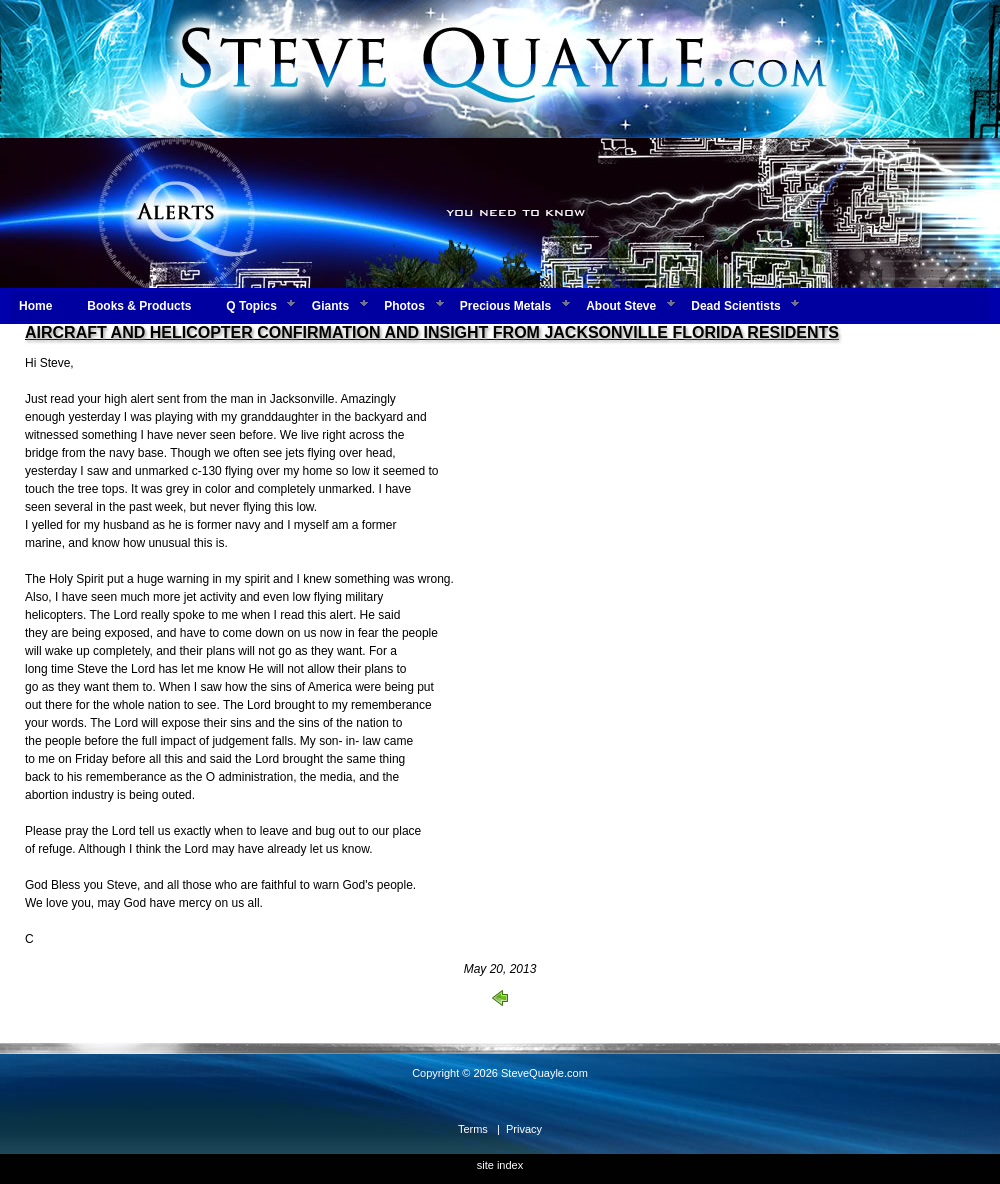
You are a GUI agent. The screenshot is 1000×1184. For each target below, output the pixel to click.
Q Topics (251, 306)
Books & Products (139, 306)
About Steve (621, 306)
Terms (473, 1129)
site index (500, 1165)
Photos (404, 306)
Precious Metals (505, 306)
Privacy (524, 1129)
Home (35, 306)
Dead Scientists (735, 306)
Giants (330, 306)
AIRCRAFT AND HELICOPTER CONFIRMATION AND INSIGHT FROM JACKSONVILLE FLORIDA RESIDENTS (432, 332)
